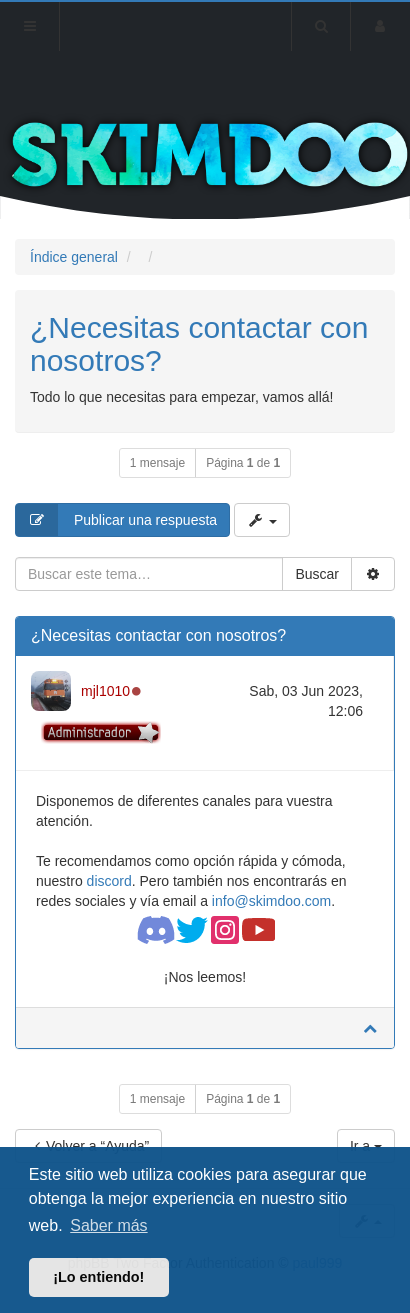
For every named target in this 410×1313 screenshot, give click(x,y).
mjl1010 (105, 691)
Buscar (317, 574)
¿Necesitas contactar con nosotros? (158, 635)
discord (109, 881)
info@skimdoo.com (271, 901)
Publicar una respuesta (116, 520)
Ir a (366, 1146)
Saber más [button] (108, 1225)
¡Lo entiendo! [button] (98, 1277)
